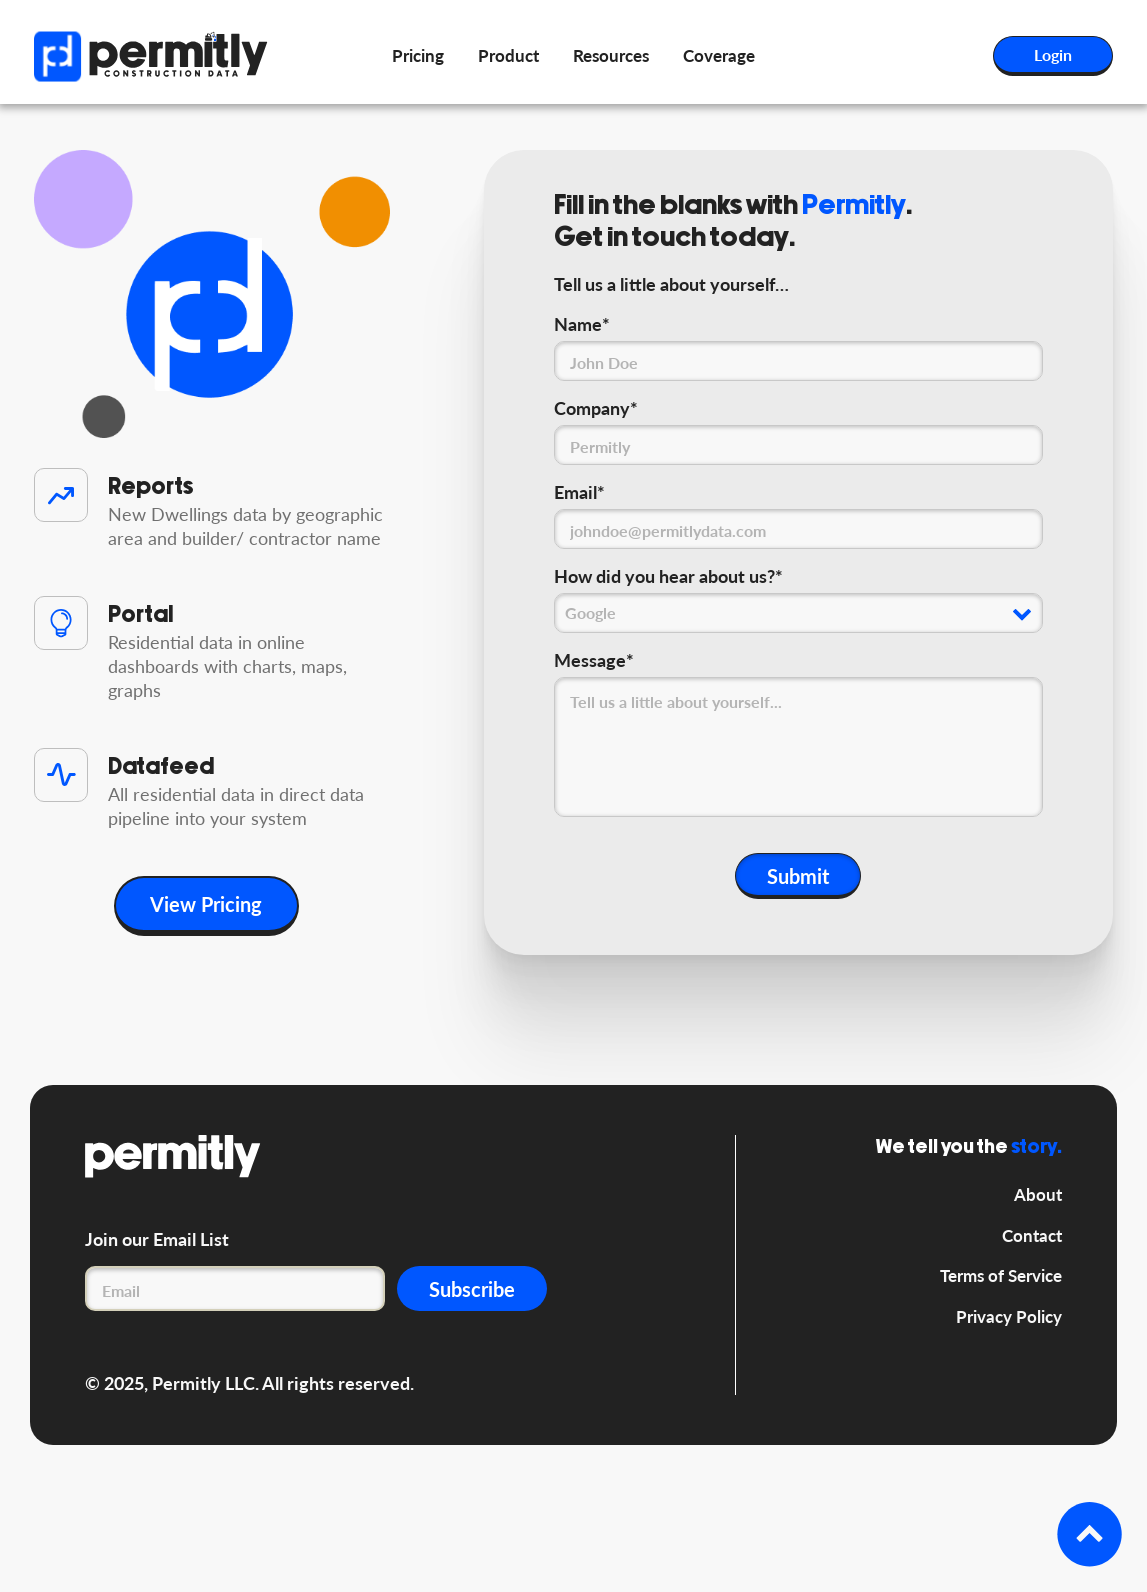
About (1038, 1194)
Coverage (719, 55)
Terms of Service (1001, 1275)
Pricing (418, 55)
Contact (1032, 1235)
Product (508, 55)
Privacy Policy (1009, 1316)
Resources (611, 55)
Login (1053, 54)
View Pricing (206, 904)
